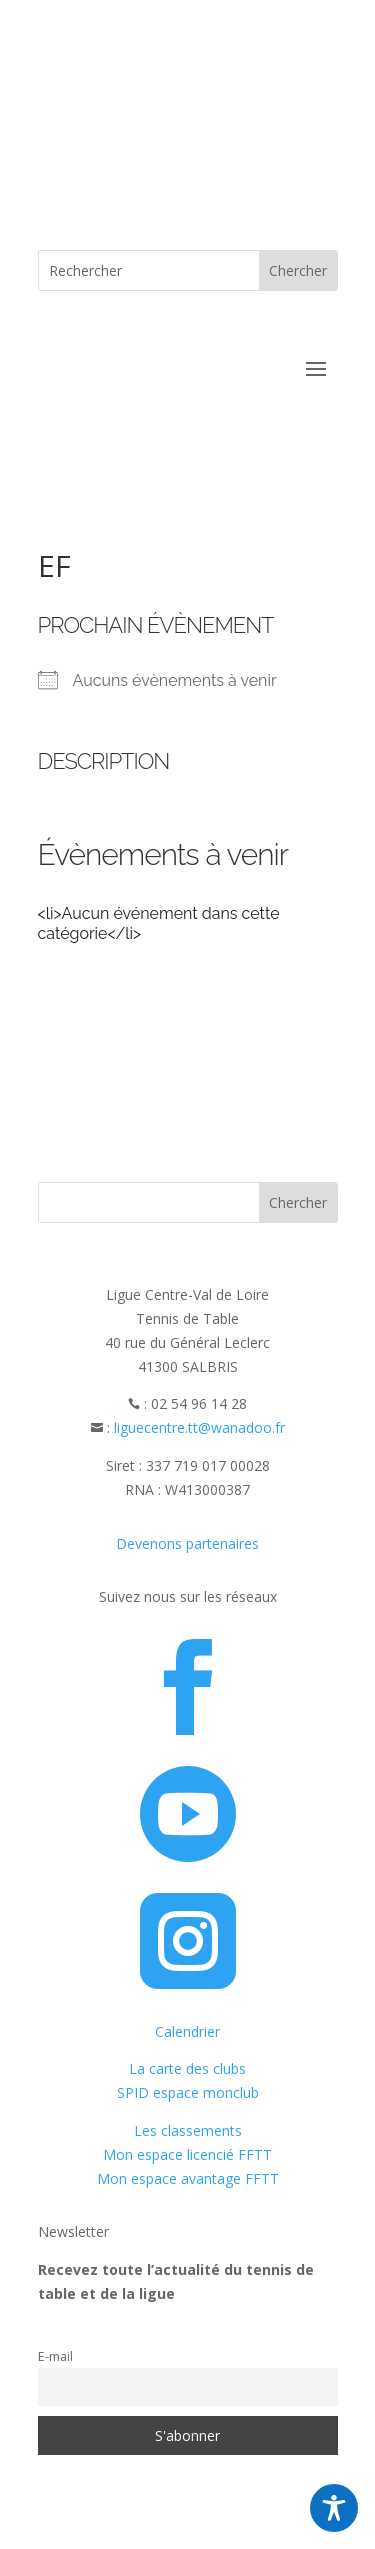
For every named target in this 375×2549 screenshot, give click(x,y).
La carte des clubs (187, 2068)
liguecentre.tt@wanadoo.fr (199, 1427)
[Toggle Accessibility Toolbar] (334, 2508)
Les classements (188, 2130)
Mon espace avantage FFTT (188, 2178)
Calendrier (187, 2031)
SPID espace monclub (188, 2092)
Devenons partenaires (187, 1543)
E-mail (55, 2356)
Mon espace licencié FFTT (187, 2154)
